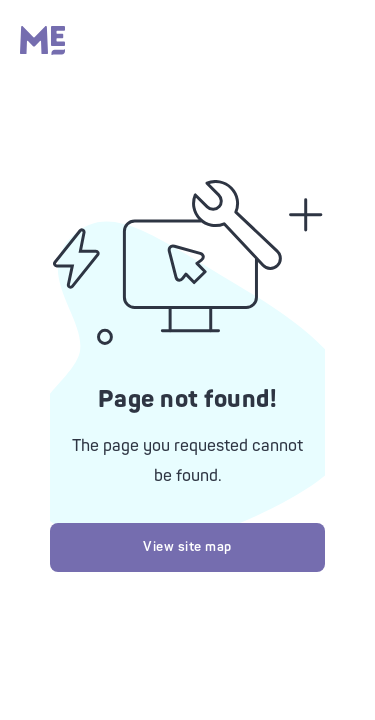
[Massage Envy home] (42, 50)
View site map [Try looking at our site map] (187, 547)
